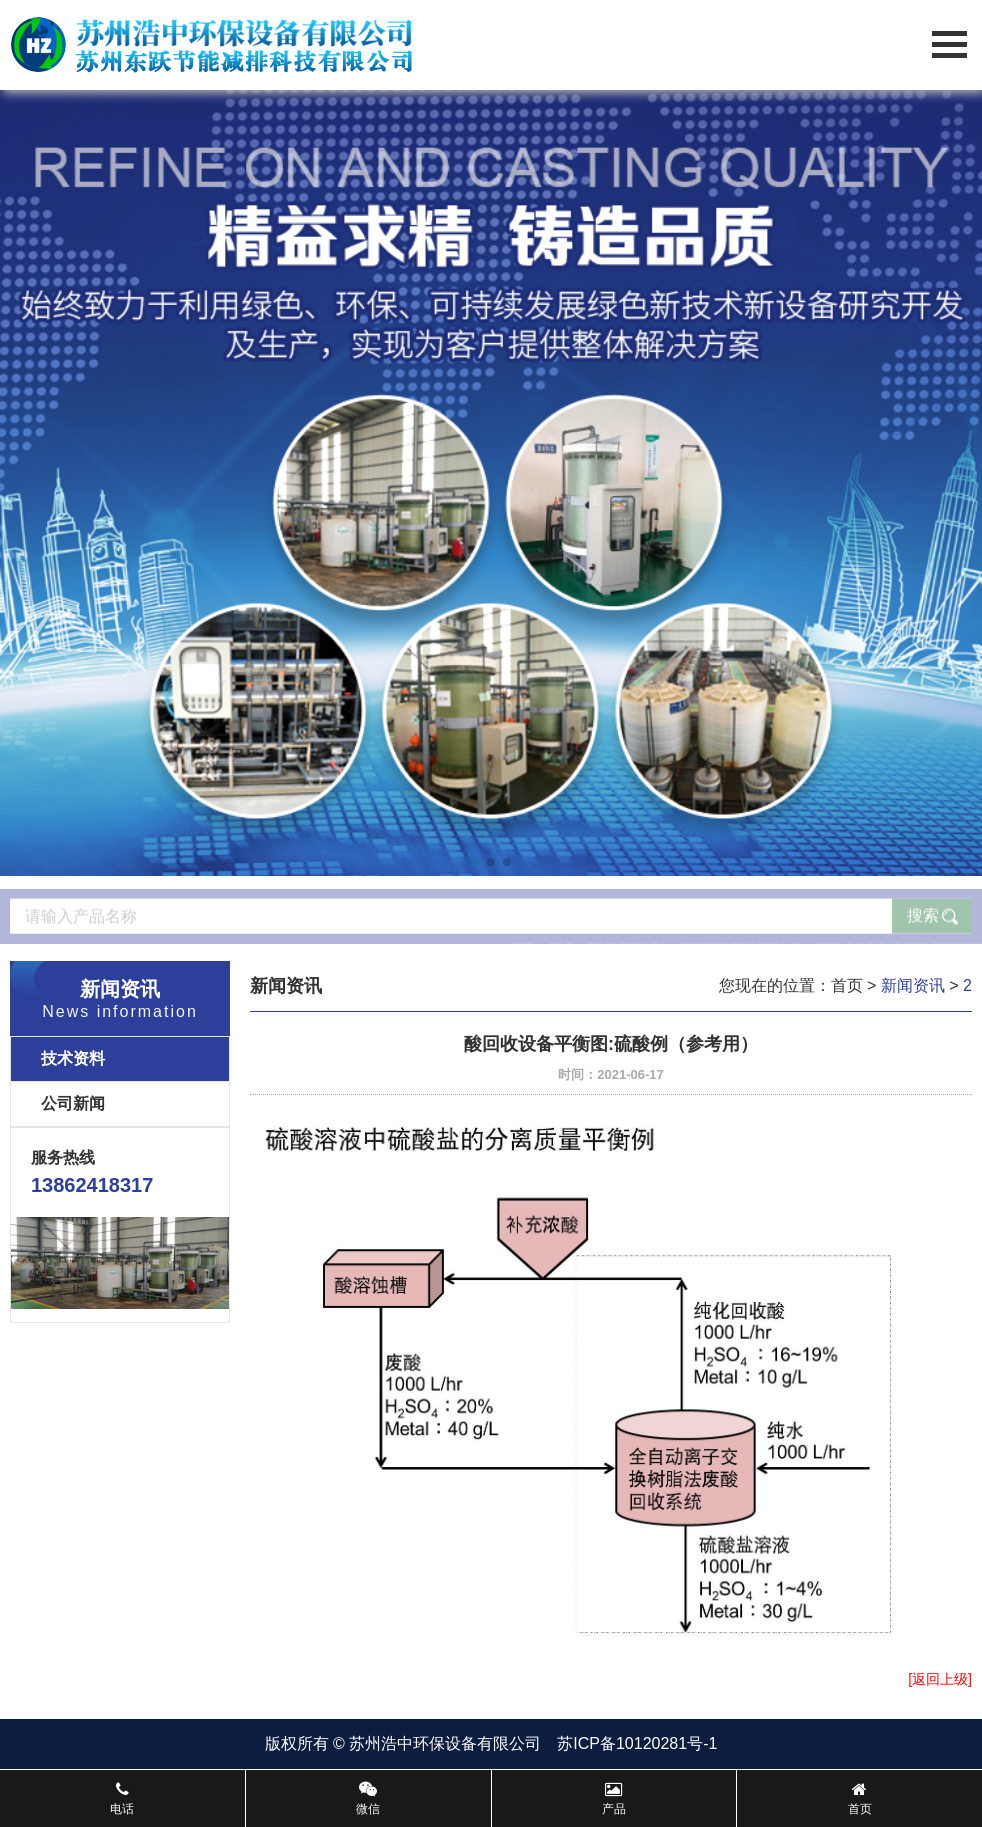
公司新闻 (73, 1103)
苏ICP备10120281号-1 (637, 1743)
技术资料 (73, 1058)
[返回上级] (940, 1679)
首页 (847, 985)
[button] (475, 862)
